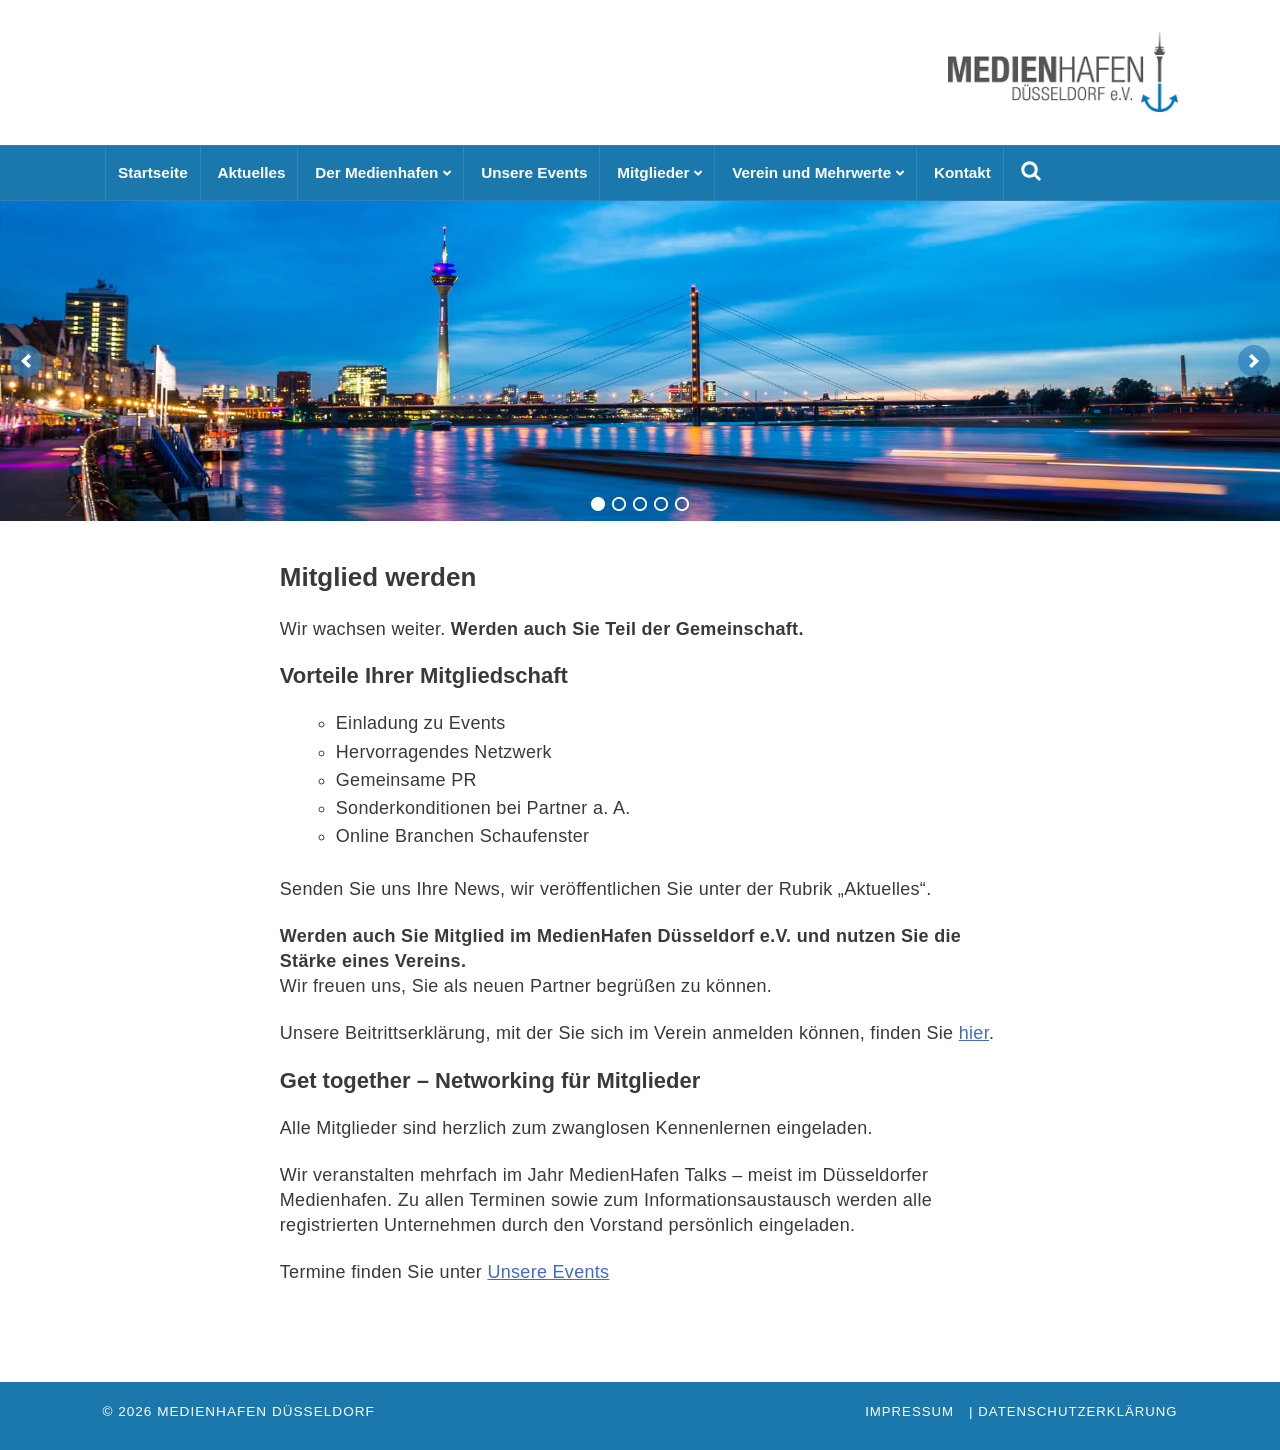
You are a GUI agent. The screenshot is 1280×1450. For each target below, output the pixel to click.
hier (974, 1033)
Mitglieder (653, 172)
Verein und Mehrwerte (811, 172)
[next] (1254, 361)
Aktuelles (251, 172)
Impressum (909, 1411)
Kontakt (962, 172)
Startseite (153, 172)
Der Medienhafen (376, 172)
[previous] (26, 361)
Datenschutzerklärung (1077, 1411)
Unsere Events (534, 172)
